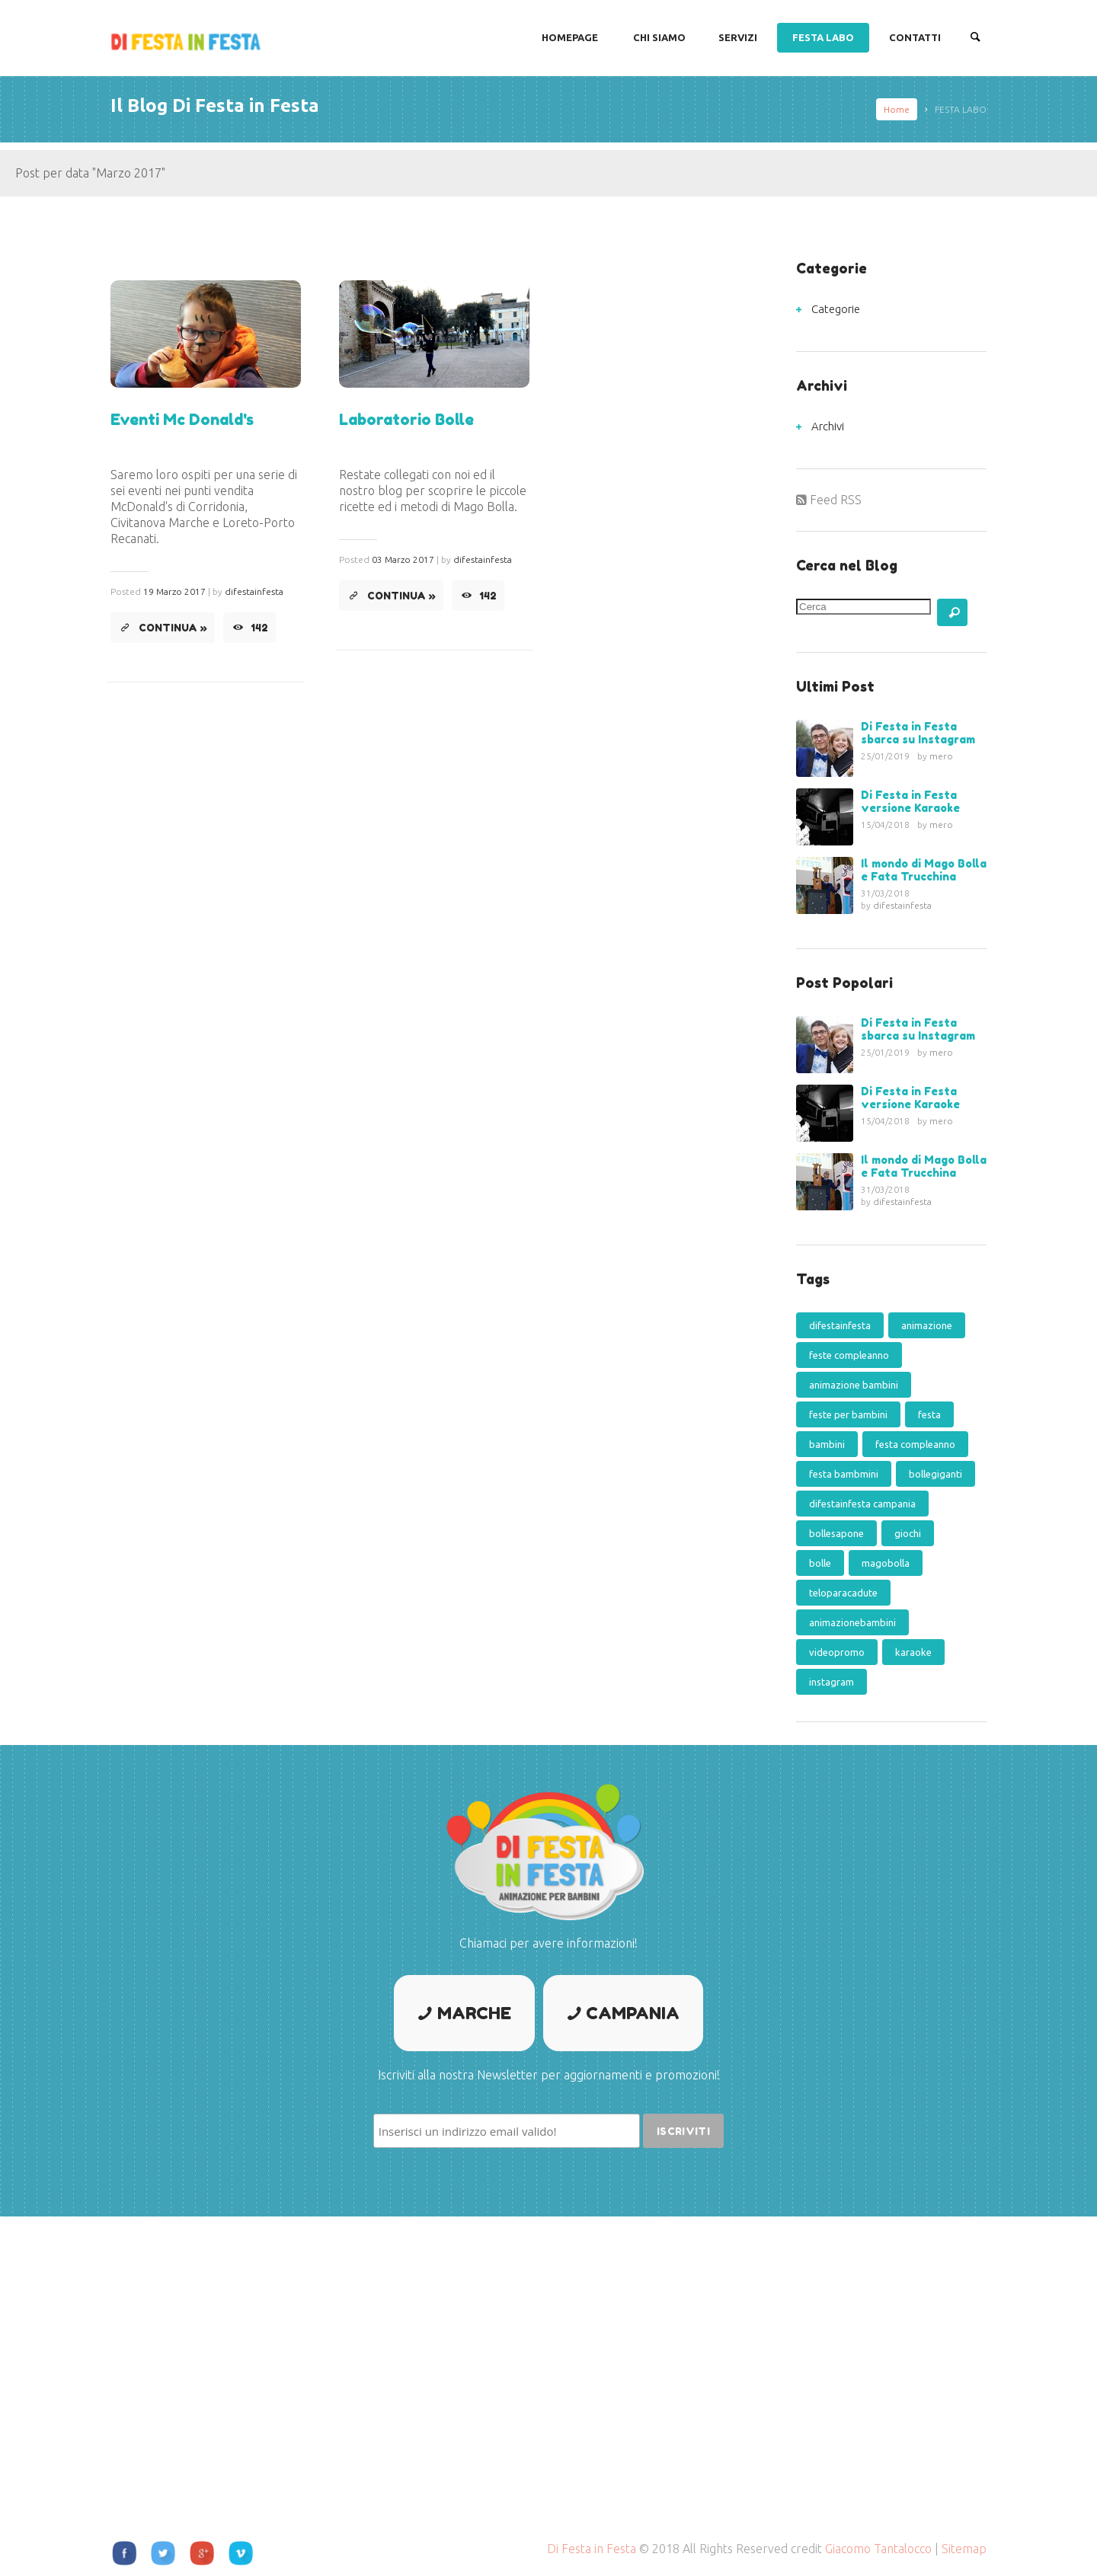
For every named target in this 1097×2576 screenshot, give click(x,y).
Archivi (827, 426)
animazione (926, 1325)
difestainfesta (254, 591)
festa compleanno (915, 1444)
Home (897, 109)
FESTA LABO (823, 37)
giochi (907, 1533)
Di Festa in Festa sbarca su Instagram (918, 733)
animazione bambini (853, 1384)
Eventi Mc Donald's (182, 420)
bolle (820, 1563)
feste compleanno (849, 1355)
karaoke (913, 1652)
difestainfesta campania (862, 1503)
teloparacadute (843, 1592)
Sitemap (964, 2548)
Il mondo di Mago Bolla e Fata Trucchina (924, 870)
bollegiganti (935, 1474)
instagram (831, 1681)
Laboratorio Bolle (406, 420)
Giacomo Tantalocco (878, 2548)
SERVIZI (737, 37)
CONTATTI (915, 37)
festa (929, 1414)
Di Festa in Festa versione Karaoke (910, 801)
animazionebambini (852, 1622)
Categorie (835, 308)
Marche (474, 2013)
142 (259, 628)
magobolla (886, 1563)
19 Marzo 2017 (174, 591)
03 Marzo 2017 (403, 559)
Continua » (173, 628)
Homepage (570, 37)
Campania (633, 2013)
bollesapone (836, 1533)
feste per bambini (848, 1414)
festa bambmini (843, 1474)
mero (941, 756)
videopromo (837, 1652)
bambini (827, 1444)
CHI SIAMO (659, 37)
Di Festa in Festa (591, 2548)
